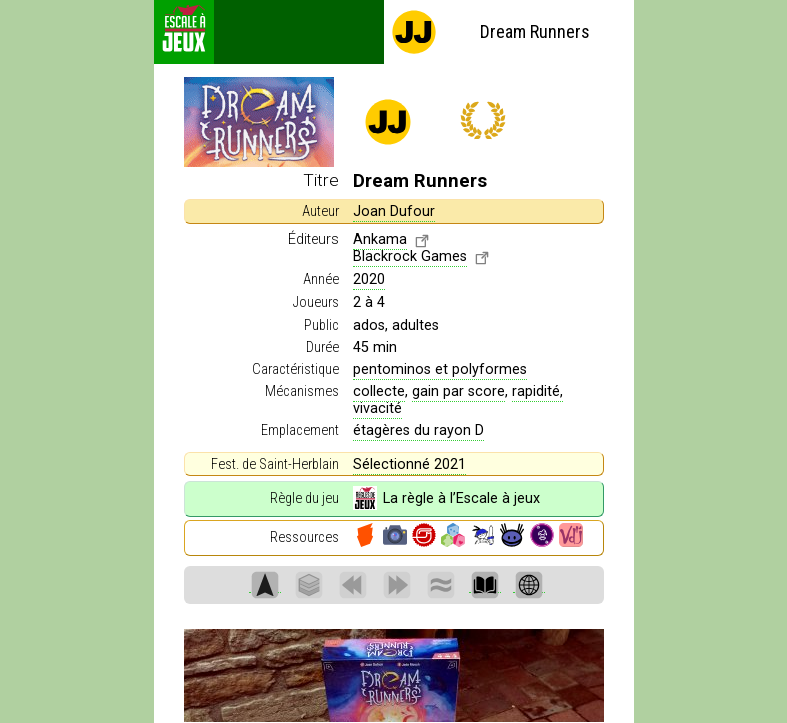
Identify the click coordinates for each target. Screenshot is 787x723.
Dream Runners (490, 32)
